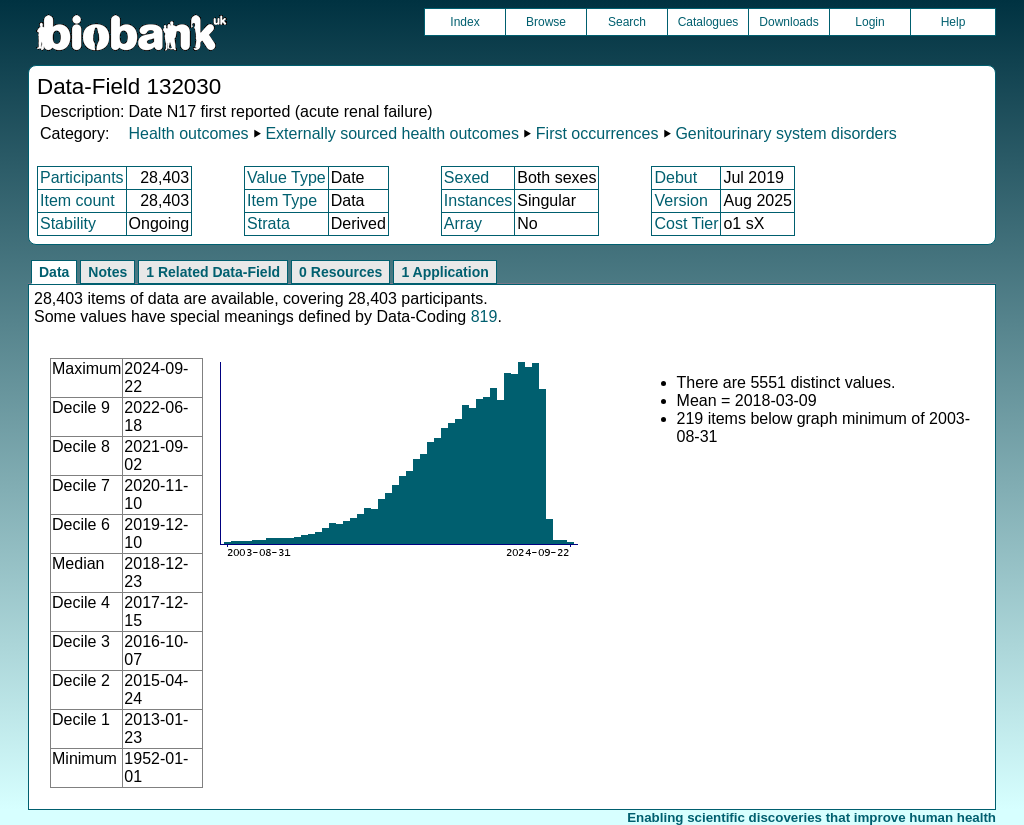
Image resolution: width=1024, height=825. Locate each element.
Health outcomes (188, 133)
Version (680, 200)
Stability (68, 223)
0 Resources (340, 272)
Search (627, 22)
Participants (82, 177)
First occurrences (597, 133)
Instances (478, 200)
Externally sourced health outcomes (391, 133)
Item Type (282, 200)
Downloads (788, 22)
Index (464, 22)
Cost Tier (686, 223)
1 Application (444, 272)
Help (953, 22)
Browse (546, 22)
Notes (107, 272)
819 (484, 316)
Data (54, 272)
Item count (77, 200)
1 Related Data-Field (213, 272)
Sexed (466, 177)
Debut (675, 177)
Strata (268, 223)
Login (869, 22)
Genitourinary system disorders (785, 133)
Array (463, 223)
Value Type (286, 177)
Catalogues (708, 22)
